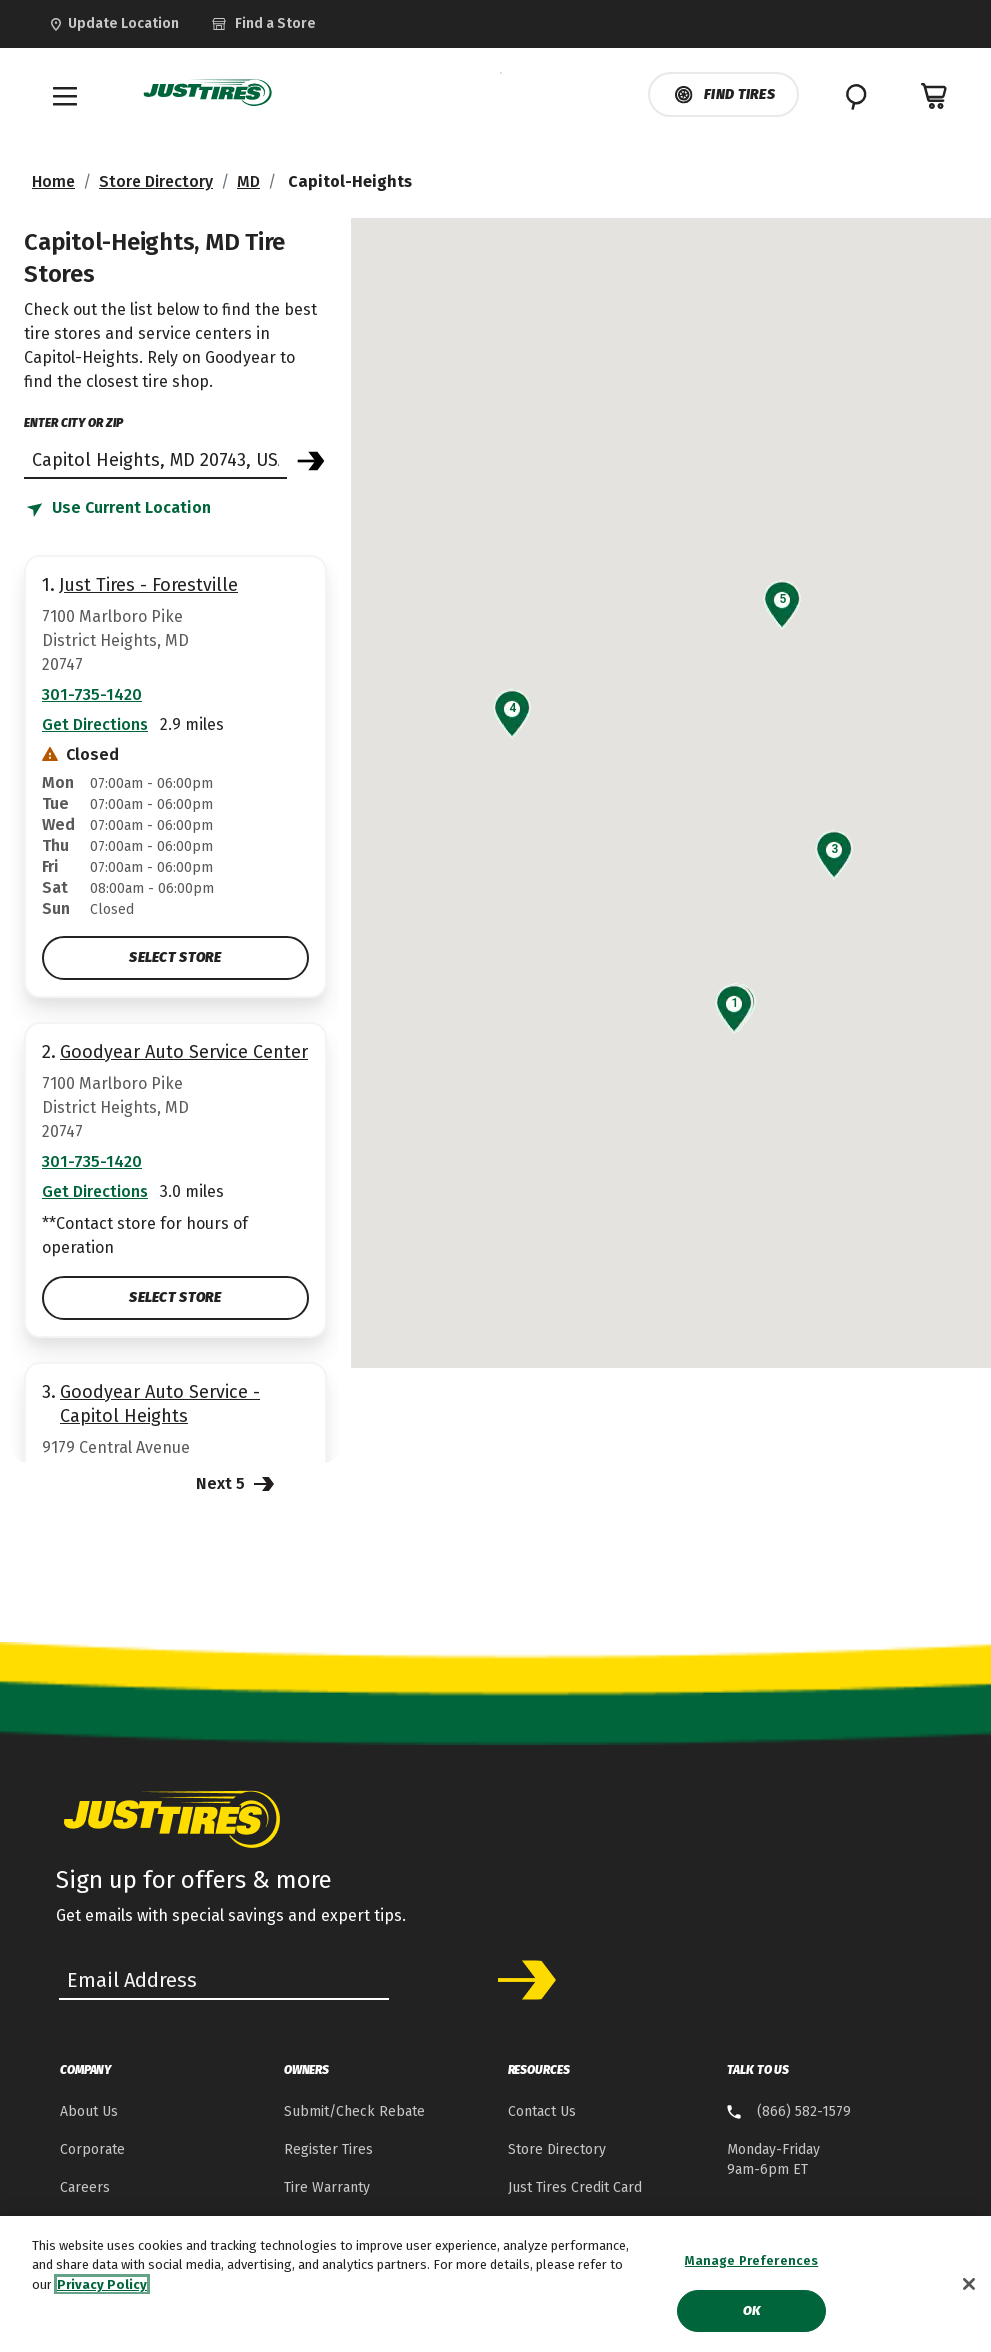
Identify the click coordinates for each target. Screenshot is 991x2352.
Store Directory (156, 181)
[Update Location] (113, 24)
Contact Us (542, 2111)
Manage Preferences (751, 2260)
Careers (85, 2187)
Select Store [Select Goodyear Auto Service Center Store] (175, 1297)
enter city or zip (73, 423)
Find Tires (723, 94)
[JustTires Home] (208, 93)
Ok (751, 2310)
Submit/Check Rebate (354, 2111)
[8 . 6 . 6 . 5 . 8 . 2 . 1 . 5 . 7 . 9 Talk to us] (789, 2113)
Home (53, 181)
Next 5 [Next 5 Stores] (237, 1482)
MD (248, 181)
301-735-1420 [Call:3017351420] (92, 694)
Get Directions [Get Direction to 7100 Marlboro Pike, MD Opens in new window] (95, 724)
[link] (296, 24)
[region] (495, 2284)
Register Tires (328, 2149)
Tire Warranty (327, 2187)
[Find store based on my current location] (117, 509)
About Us (89, 2111)
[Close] (969, 2284)
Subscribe (520, 1980)
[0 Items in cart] (935, 96)
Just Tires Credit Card (575, 2187)
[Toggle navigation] (65, 96)
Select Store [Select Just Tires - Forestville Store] (175, 957)
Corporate (92, 2149)
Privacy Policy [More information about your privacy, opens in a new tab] (102, 2284)
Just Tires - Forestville (148, 585)
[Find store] (155, 459)
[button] (734, 1003)
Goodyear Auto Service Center (184, 1052)
